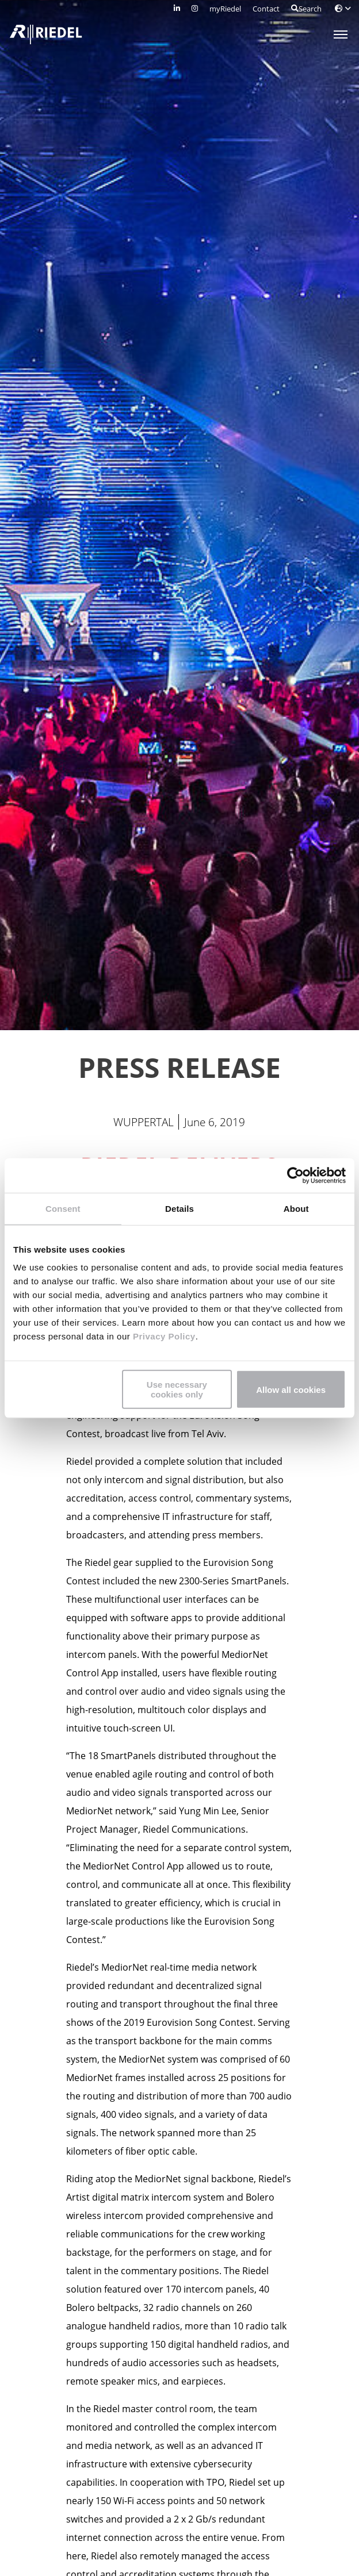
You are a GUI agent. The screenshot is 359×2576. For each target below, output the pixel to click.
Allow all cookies (291, 1389)
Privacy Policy (162, 1336)
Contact (266, 8)
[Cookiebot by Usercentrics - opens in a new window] (295, 1175)
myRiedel (225, 8)
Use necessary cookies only (177, 1389)
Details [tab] (179, 1208)
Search (306, 8)
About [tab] (296, 1208)
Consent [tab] (63, 1208)
